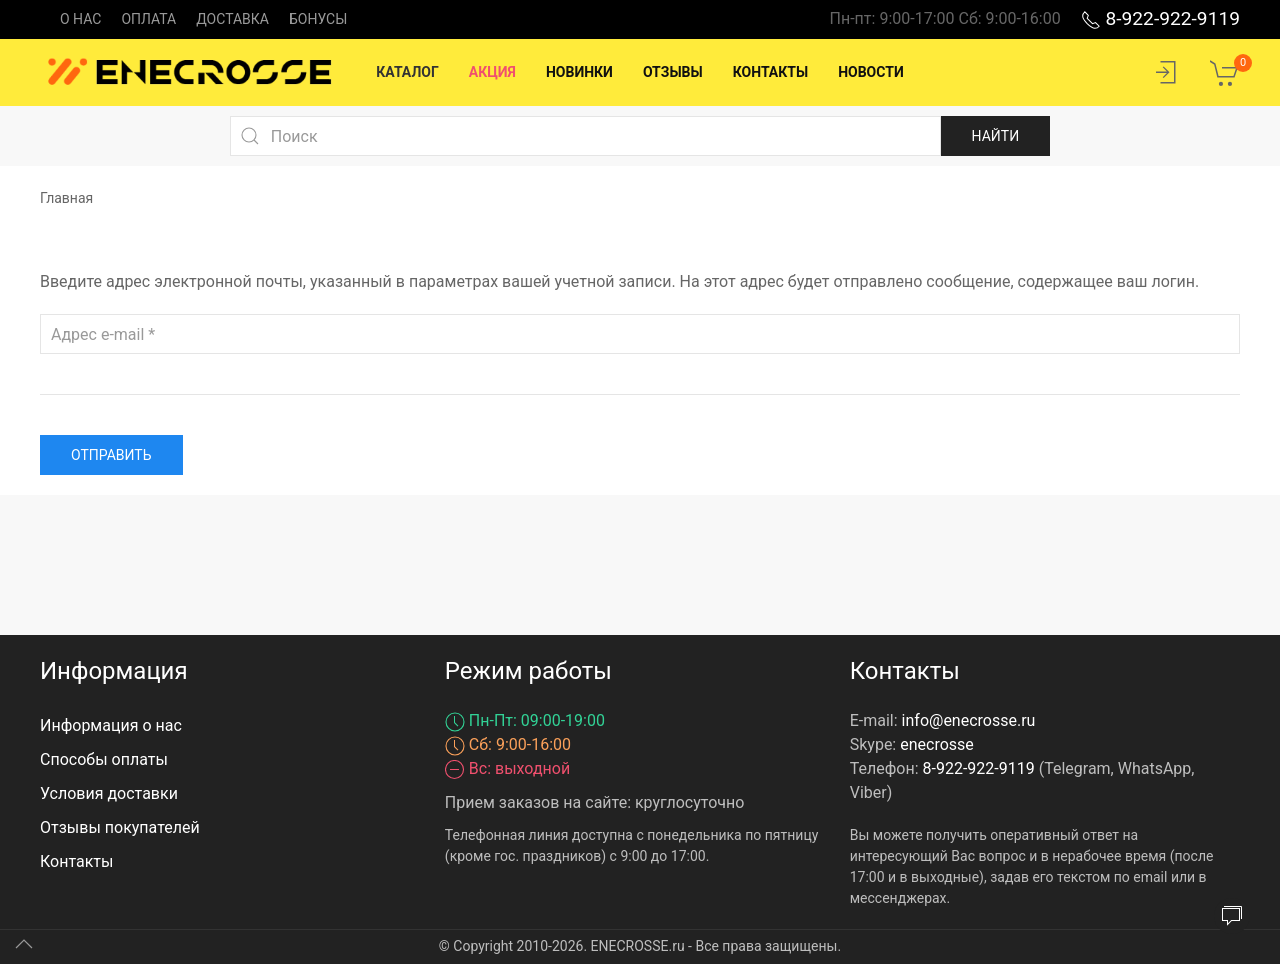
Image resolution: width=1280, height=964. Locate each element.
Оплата (148, 19)
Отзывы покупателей (120, 827)
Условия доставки (109, 793)
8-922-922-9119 (1160, 18)
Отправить (111, 455)
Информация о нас (111, 725)
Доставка (232, 19)
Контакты (76, 861)
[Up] (24, 944)
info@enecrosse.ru (969, 720)
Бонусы (318, 19)
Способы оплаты (104, 759)
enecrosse (937, 744)
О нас (80, 19)
